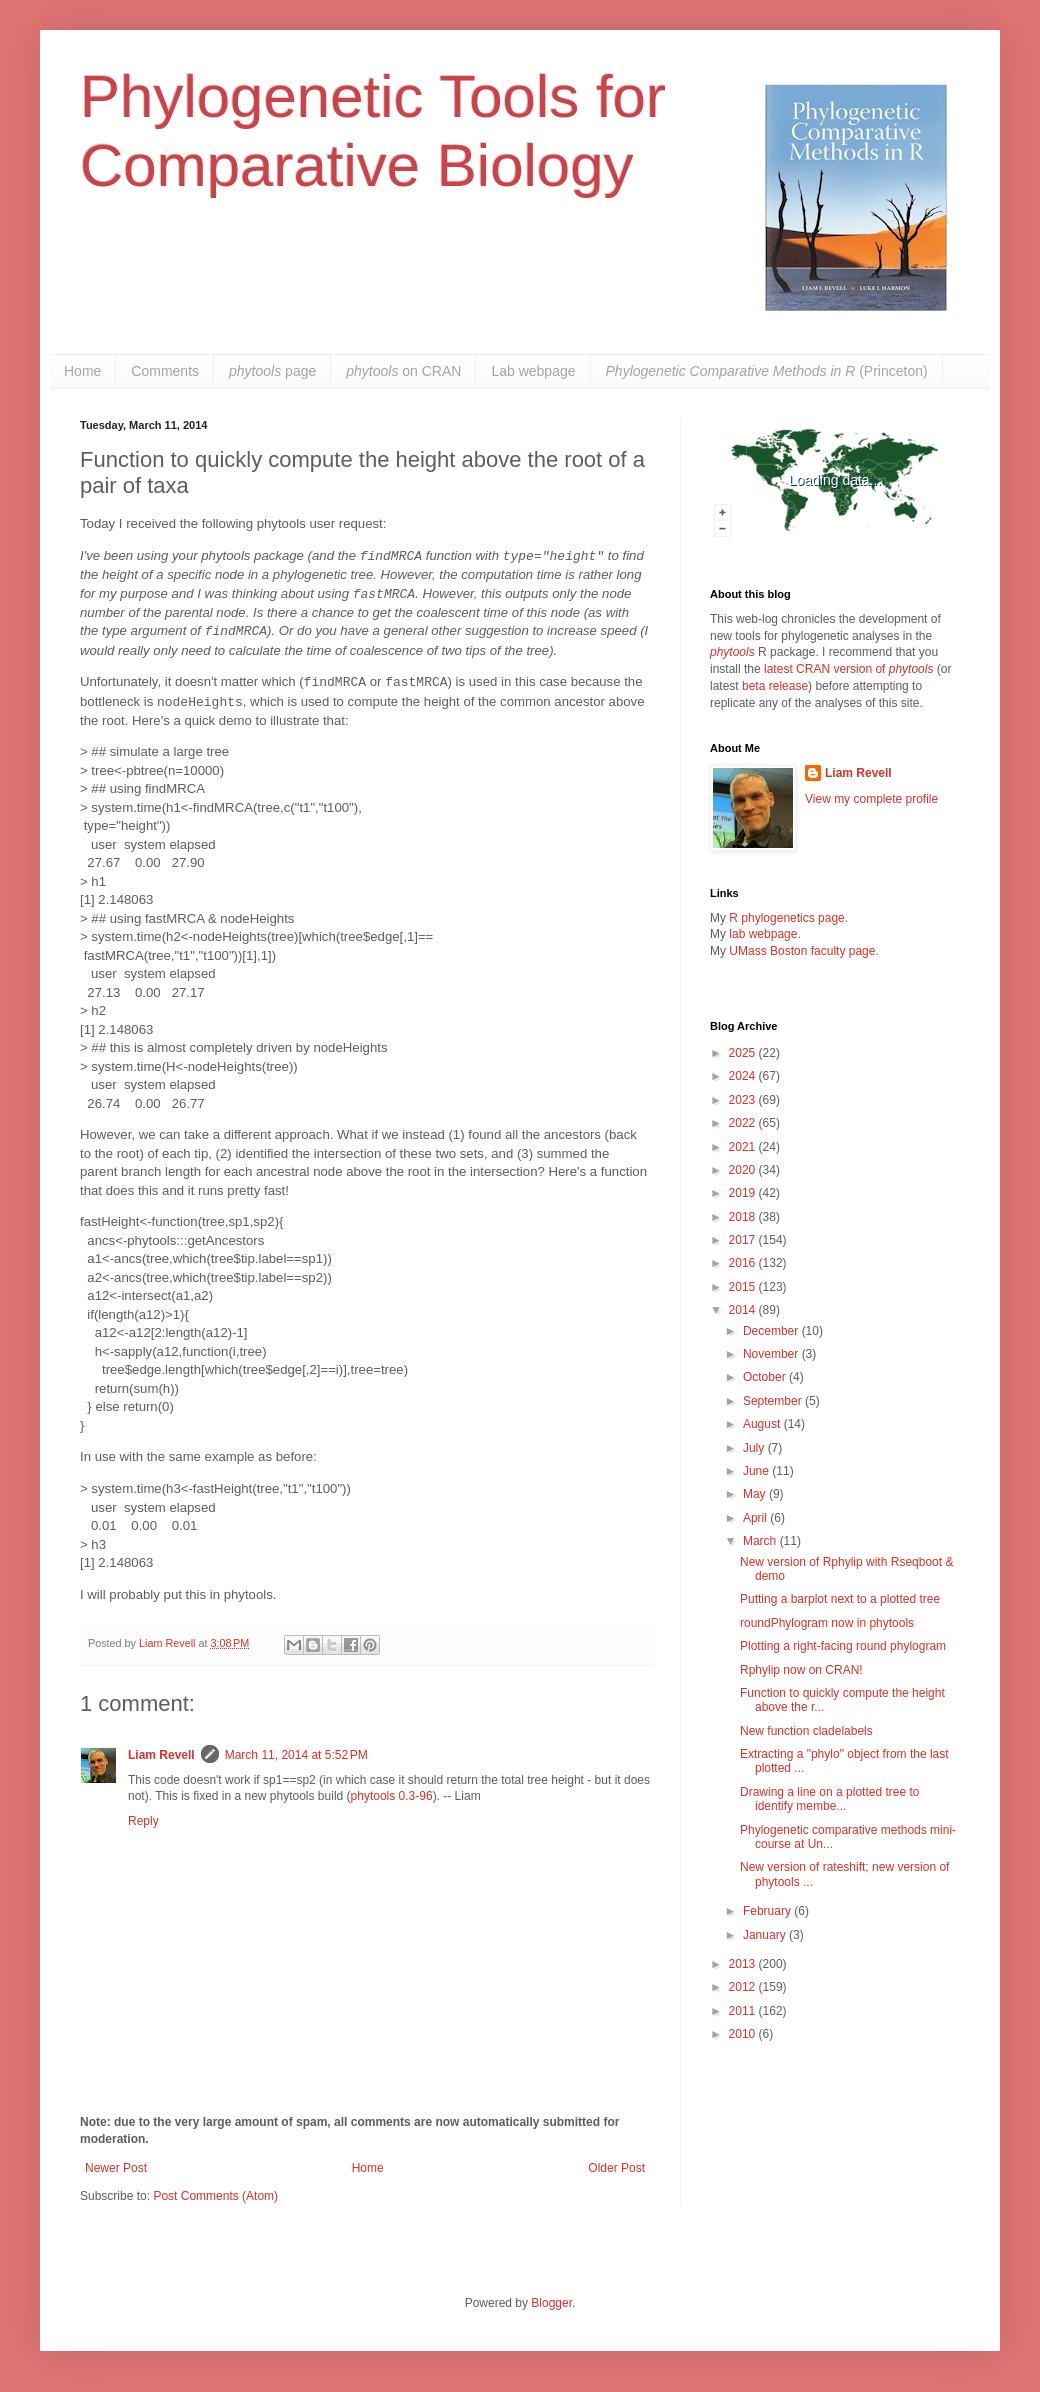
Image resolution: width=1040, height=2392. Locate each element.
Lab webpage (533, 371)
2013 (744, 1964)
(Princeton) (767, 371)
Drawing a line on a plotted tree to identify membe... (829, 1799)
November (772, 1354)
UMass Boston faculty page (802, 951)
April (756, 1518)
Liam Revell (161, 1755)
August (763, 1424)
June (757, 1471)
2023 (744, 1100)
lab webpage (763, 934)
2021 (744, 1147)
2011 (744, 2011)
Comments (165, 371)
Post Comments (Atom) (215, 2196)
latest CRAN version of (848, 669)
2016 (744, 1263)
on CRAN (403, 371)
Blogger (551, 2303)
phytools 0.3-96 (392, 1796)
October (766, 1377)
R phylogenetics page (786, 918)
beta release (775, 686)
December (772, 1331)
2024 (744, 1076)
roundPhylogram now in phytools (827, 1623)
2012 (744, 1987)
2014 (744, 1310)
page (272, 371)
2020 (744, 1170)
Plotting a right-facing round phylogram (843, 1646)
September (774, 1401)
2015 (744, 1287)
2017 (744, 1240)
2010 (744, 2034)
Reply (143, 1821)
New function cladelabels (806, 1731)
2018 (744, 1217)
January (766, 1935)
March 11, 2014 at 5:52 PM (296, 1755)
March (761, 1541)
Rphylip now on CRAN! (801, 1670)
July (755, 1448)
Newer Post (116, 2168)
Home (82, 371)
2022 (744, 1123)
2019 (744, 1193)
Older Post (616, 2168)
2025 (744, 1053)
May (756, 1494)
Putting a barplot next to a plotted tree (840, 1599)
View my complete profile (871, 799)
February (768, 1911)
